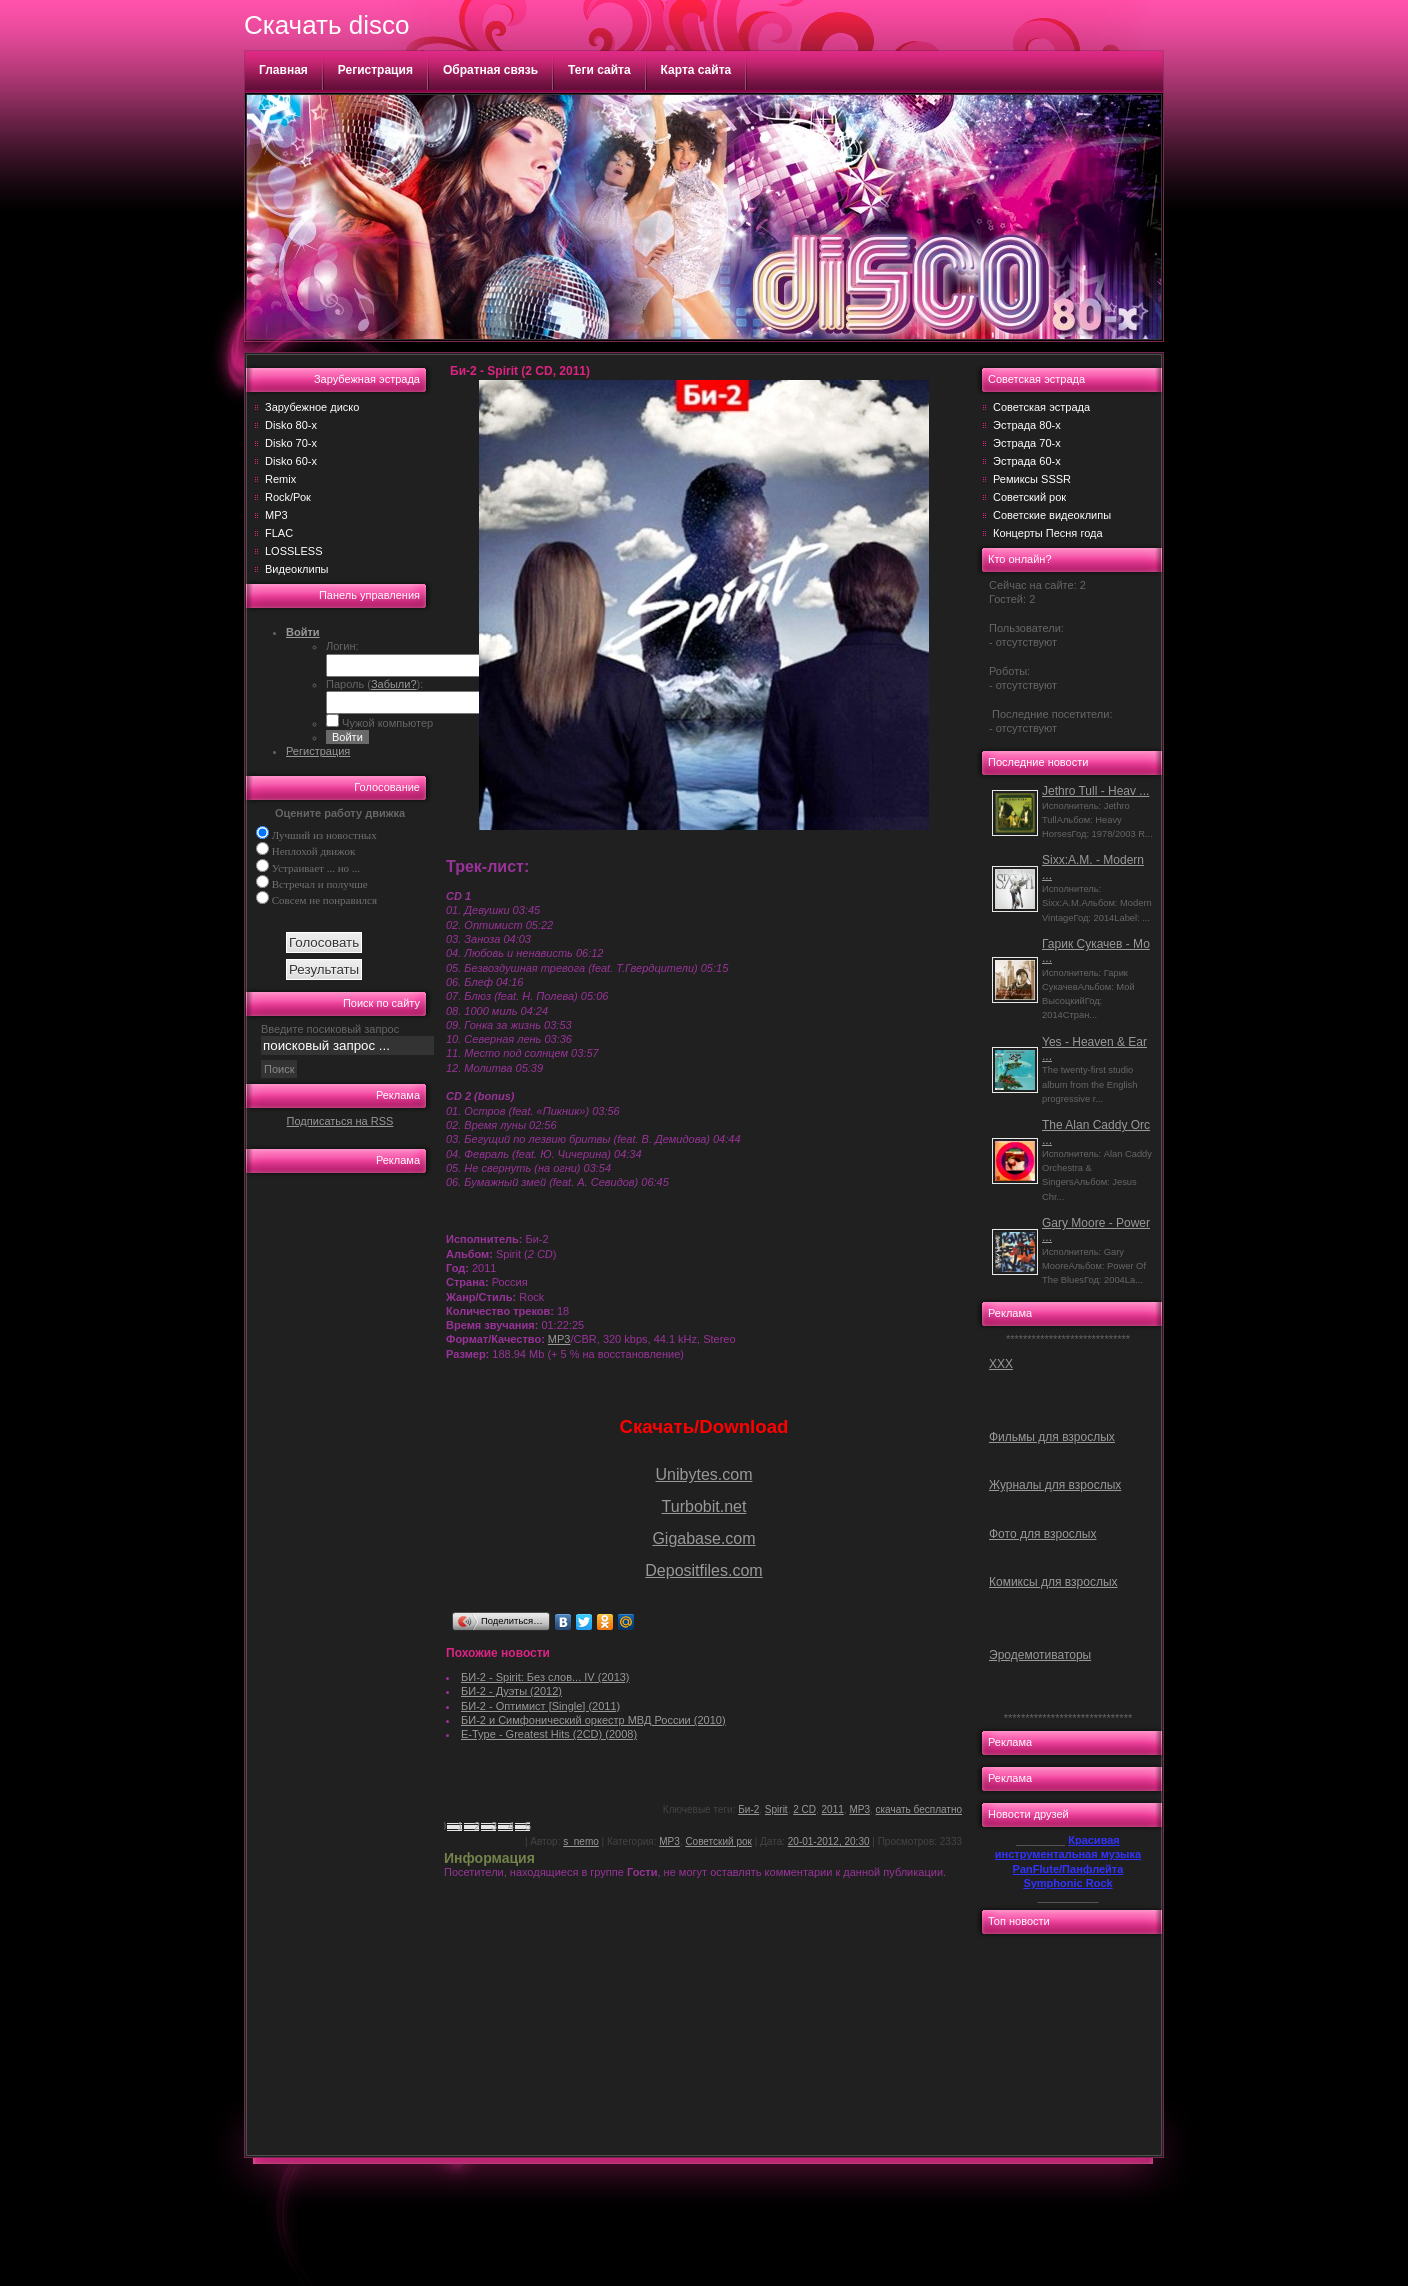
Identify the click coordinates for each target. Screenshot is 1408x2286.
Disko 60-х (291, 461)
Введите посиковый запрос (330, 1029)
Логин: (342, 646)
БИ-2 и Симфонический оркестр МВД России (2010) (593, 1720)
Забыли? (394, 684)
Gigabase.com (703, 1538)
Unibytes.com (704, 1474)
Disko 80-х (291, 425)
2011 (833, 1809)
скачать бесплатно (919, 1809)
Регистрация (375, 70)
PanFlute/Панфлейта (1068, 1869)
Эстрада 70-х (1027, 443)
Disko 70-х (291, 443)
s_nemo (581, 1841)
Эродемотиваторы (1040, 1655)
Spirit (776, 1809)
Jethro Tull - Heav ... (1095, 791)
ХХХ (1001, 1364)
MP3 (276, 515)
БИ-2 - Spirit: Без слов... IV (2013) (545, 1677)
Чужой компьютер (386, 723)
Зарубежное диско (312, 407)
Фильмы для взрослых (1052, 1437)
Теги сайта (599, 70)
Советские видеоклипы (1052, 515)
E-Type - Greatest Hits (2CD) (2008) (549, 1734)
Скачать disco (326, 25)
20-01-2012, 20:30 (829, 1841)
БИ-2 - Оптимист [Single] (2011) (540, 1706)
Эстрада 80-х (1027, 425)
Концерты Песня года (1048, 533)
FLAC (279, 533)
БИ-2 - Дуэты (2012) (511, 1691)
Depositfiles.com (703, 1570)
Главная (283, 70)
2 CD (804, 1809)
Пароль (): (374, 684)
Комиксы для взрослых (1053, 1582)
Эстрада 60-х (1027, 461)
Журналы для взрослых (1055, 1485)
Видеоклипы (297, 569)
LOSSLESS (293, 551)
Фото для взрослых (1042, 1534)
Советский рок (718, 1841)
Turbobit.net (704, 1506)
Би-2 (748, 1809)
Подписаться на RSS (340, 1121)
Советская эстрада (1041, 407)
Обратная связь (490, 70)
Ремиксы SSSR (1032, 479)
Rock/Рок (288, 497)
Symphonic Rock (1067, 1883)
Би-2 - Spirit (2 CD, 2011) (520, 371)
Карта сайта (696, 70)
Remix (280, 479)
